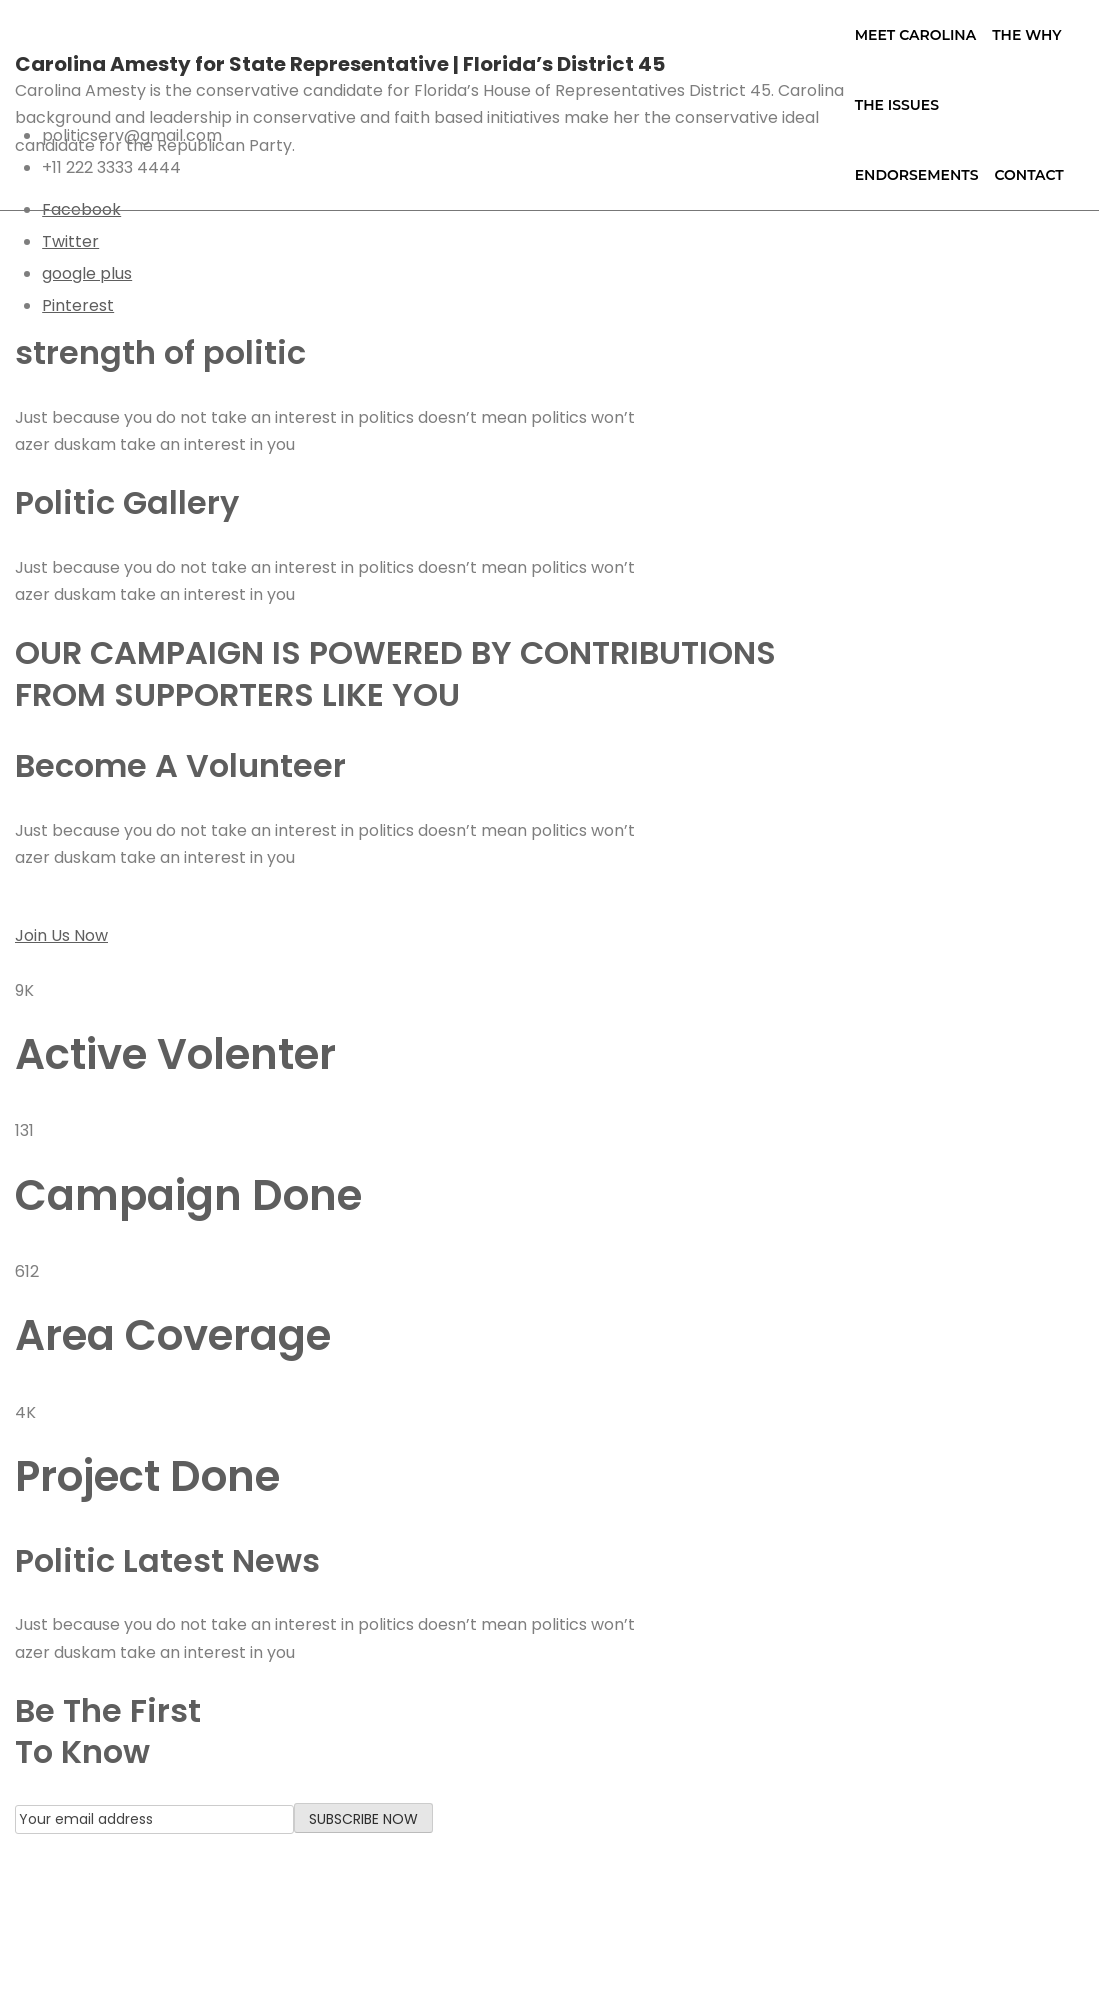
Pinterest (78, 305)
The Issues (897, 105)
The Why (1026, 35)
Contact (1028, 175)
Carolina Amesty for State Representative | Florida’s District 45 (340, 64)
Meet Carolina (915, 35)
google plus (87, 273)
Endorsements (917, 175)
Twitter (70, 241)
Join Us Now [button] (61, 935)
